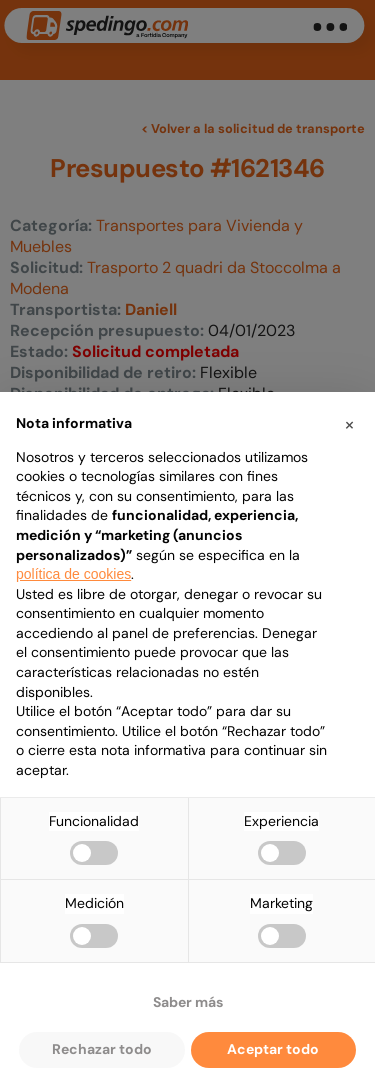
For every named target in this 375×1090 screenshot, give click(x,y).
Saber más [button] (188, 1002)
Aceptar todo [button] (273, 1049)
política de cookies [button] (73, 574)
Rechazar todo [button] (102, 1049)
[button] (349, 424)
